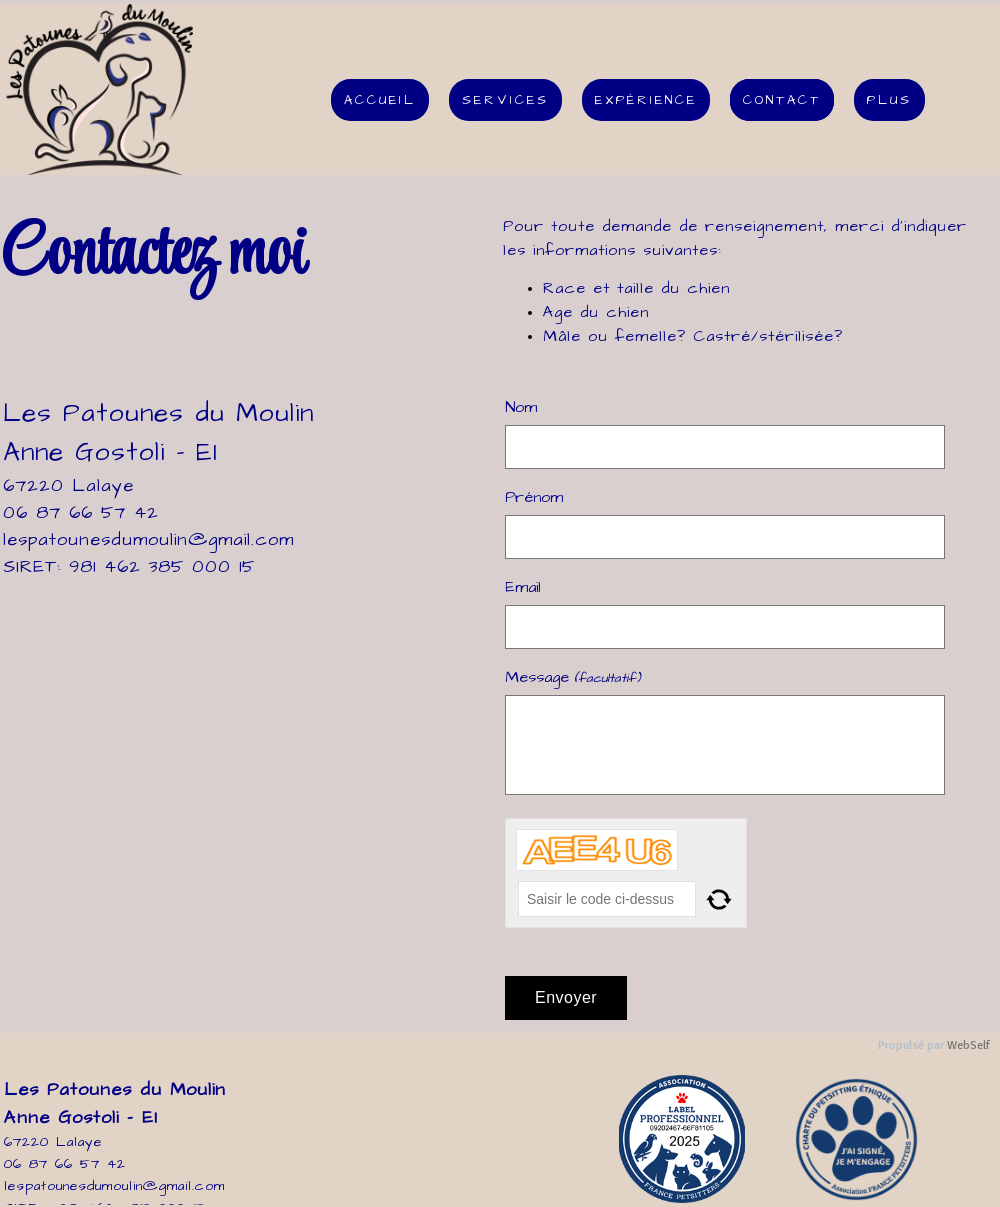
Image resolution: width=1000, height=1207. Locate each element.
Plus (889, 100)
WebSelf (968, 1045)
